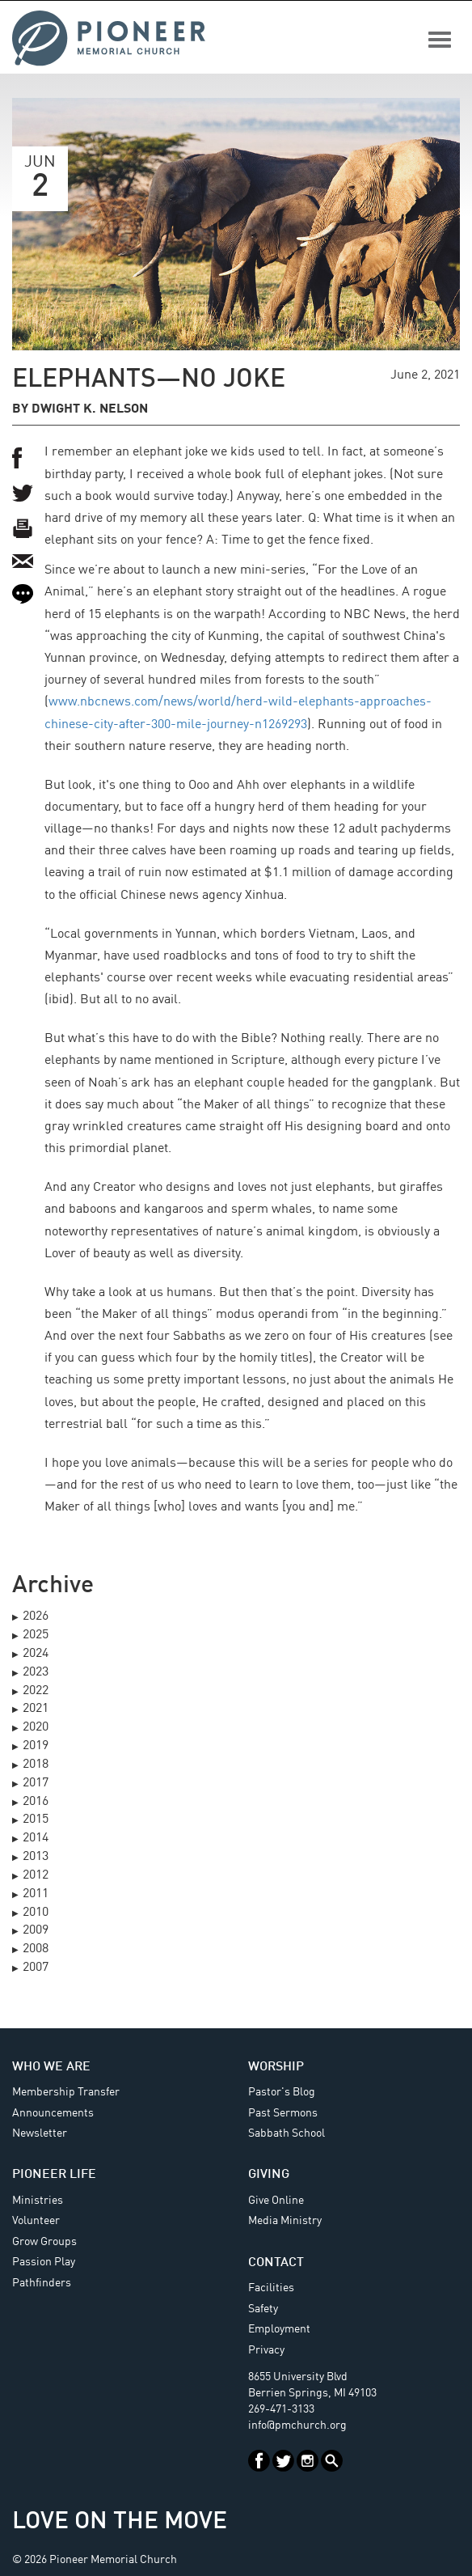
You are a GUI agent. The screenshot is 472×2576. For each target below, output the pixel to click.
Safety (263, 2309)
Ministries (37, 2200)
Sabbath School (286, 2133)
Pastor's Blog (281, 2092)
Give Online (276, 2200)
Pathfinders (41, 2283)
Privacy (266, 2350)
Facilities (271, 2288)
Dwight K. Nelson (90, 409)
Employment (279, 2329)
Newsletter (39, 2133)
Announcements (53, 2113)
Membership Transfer (66, 2092)
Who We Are (51, 2067)
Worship (276, 2067)
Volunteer (36, 2220)
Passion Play (43, 2262)
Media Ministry (285, 2220)
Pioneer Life (54, 2174)
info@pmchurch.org (297, 2425)
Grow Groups (44, 2242)
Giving (268, 2174)
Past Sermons (283, 2113)
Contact (276, 2262)
